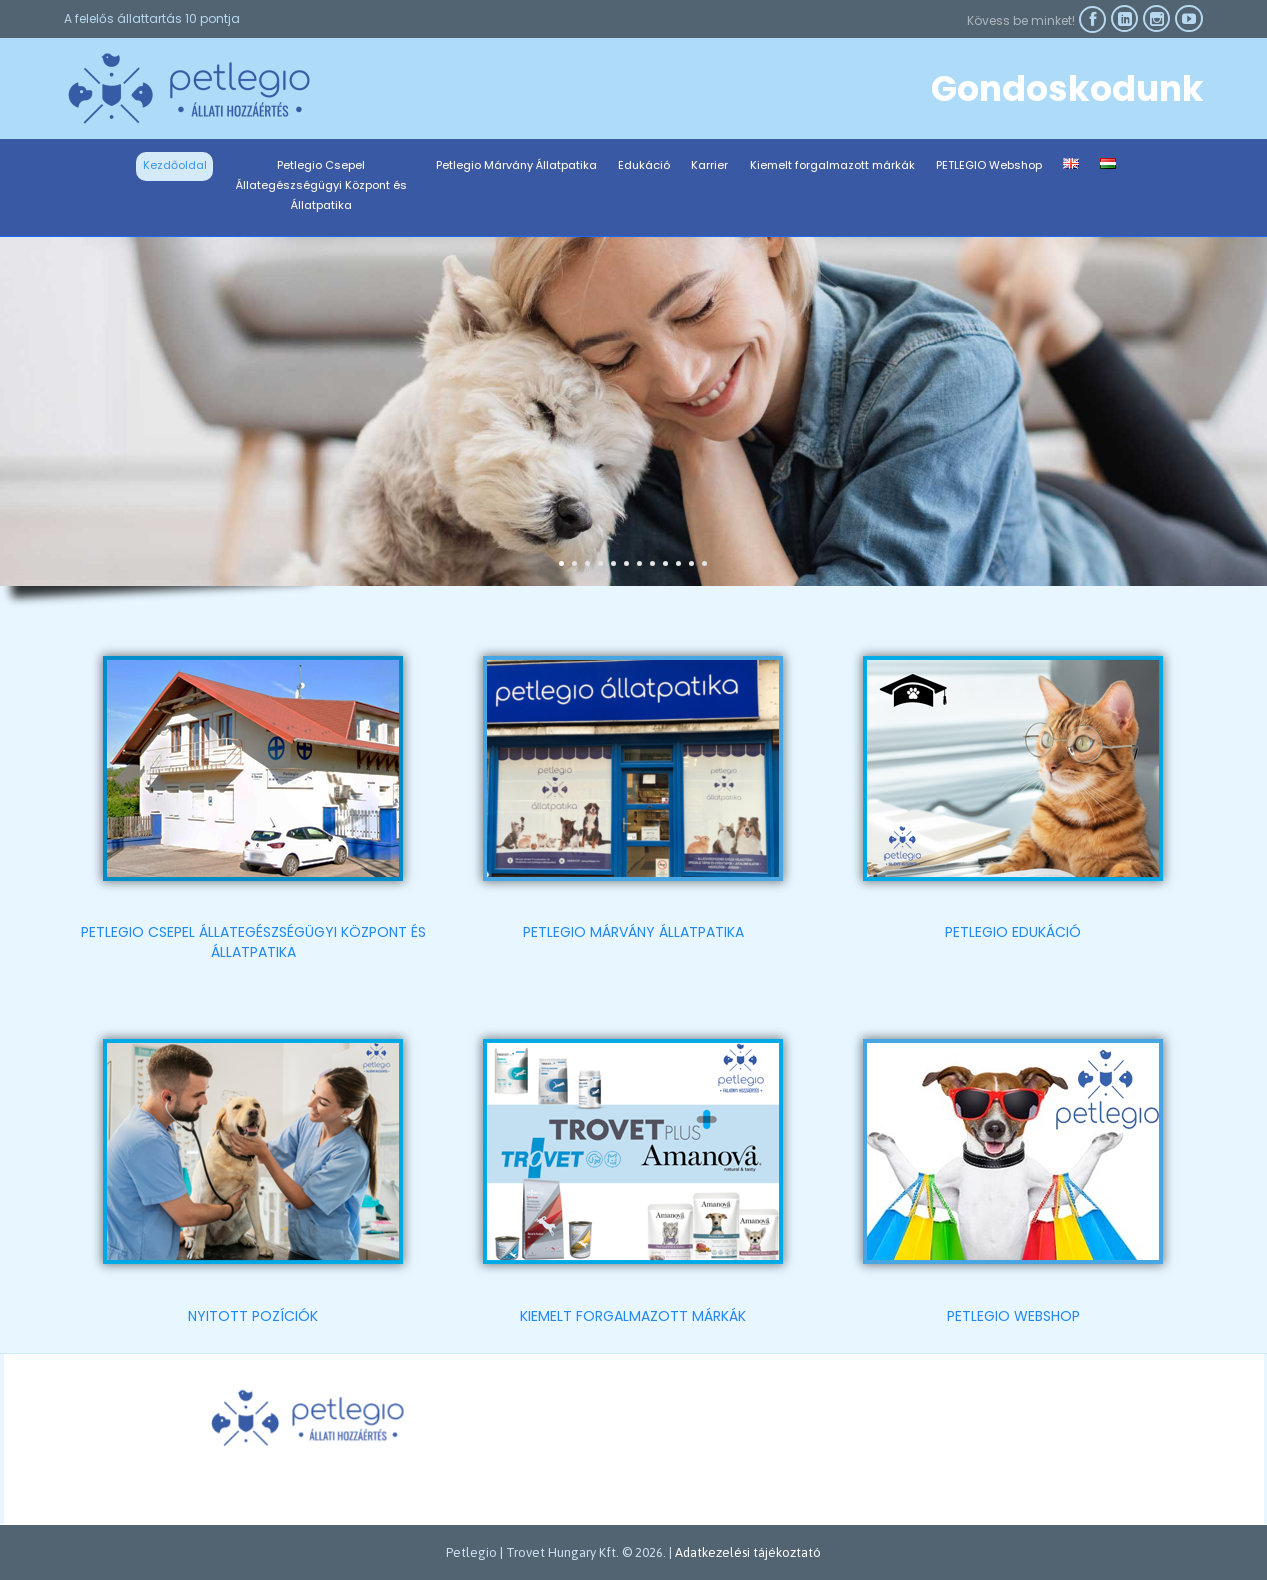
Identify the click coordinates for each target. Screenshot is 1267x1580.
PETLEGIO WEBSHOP (1013, 1316)
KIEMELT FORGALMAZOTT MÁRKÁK (633, 1316)
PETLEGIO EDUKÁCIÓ (1013, 932)
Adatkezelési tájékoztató (748, 1552)
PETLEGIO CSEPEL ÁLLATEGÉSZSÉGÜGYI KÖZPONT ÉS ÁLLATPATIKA (253, 942)
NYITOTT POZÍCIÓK (253, 1316)
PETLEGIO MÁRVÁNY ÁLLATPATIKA (633, 932)
